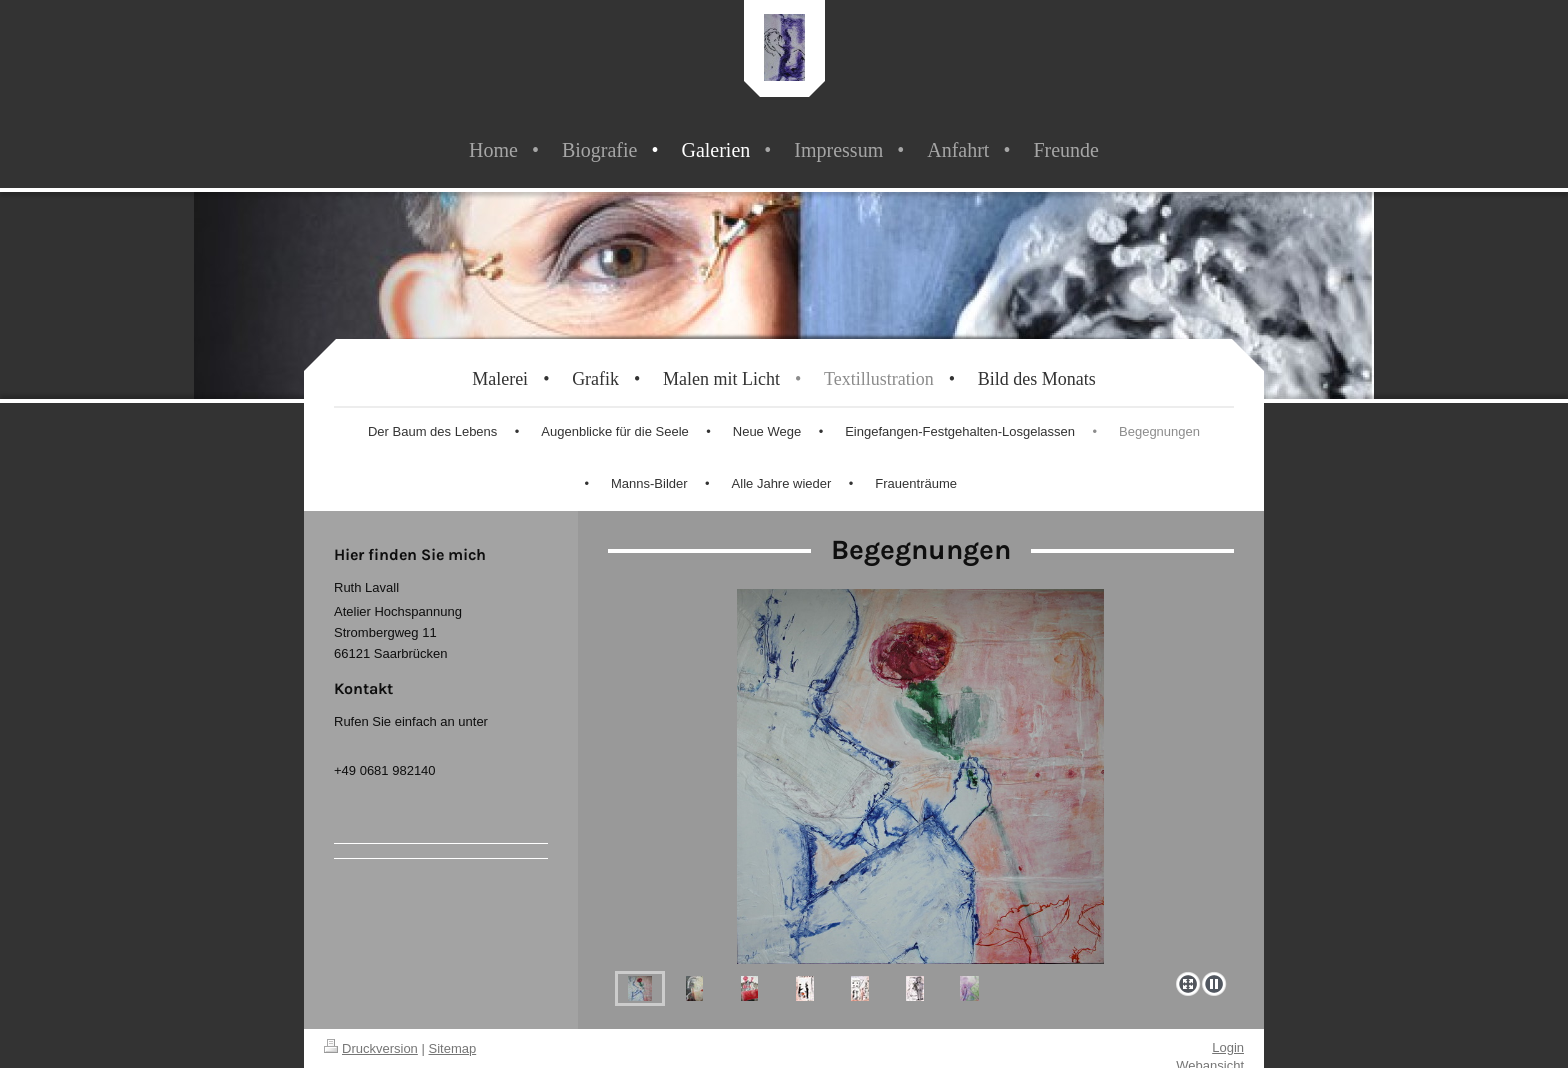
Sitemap (453, 1048)
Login (1228, 1047)
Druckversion (371, 1048)
